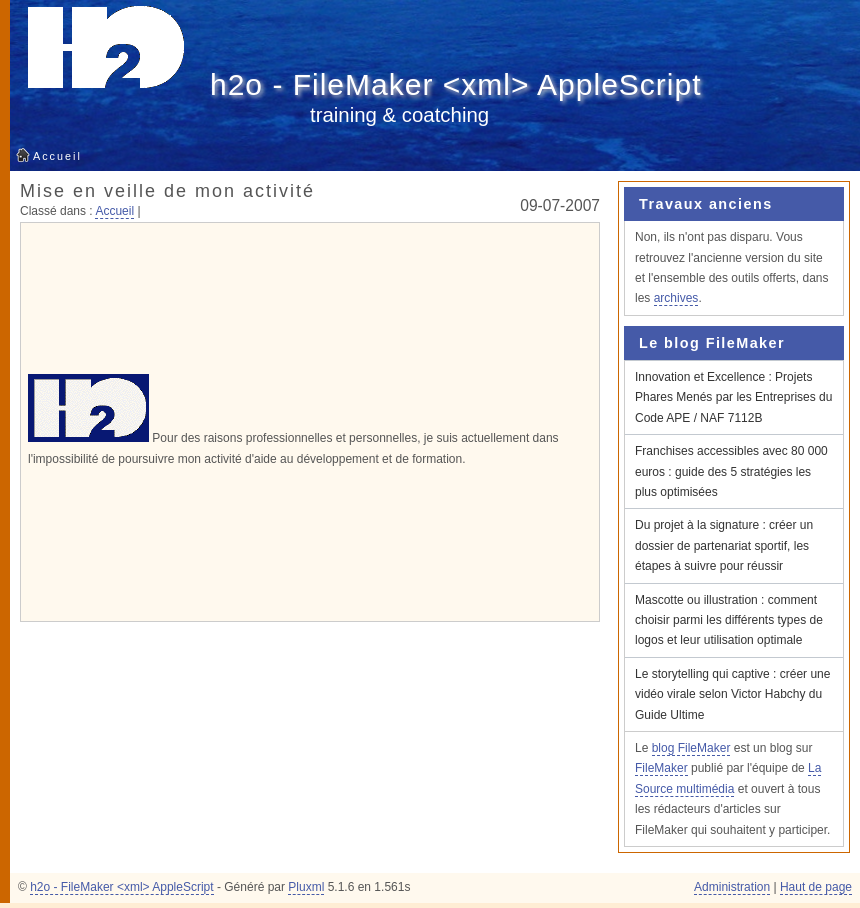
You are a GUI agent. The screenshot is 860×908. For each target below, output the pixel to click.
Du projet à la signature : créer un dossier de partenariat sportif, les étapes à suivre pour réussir (724, 545)
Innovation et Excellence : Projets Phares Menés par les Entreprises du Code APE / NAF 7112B (733, 397)
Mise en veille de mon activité (167, 191)
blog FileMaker (691, 748)
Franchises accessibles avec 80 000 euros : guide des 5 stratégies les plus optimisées (731, 471)
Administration (732, 887)
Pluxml (306, 887)
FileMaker (661, 768)
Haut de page (816, 887)
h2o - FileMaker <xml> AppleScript (456, 84)
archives (676, 298)
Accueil (57, 156)
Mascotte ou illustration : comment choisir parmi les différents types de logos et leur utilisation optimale (729, 620)
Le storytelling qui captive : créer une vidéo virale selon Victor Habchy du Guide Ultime (732, 694)
